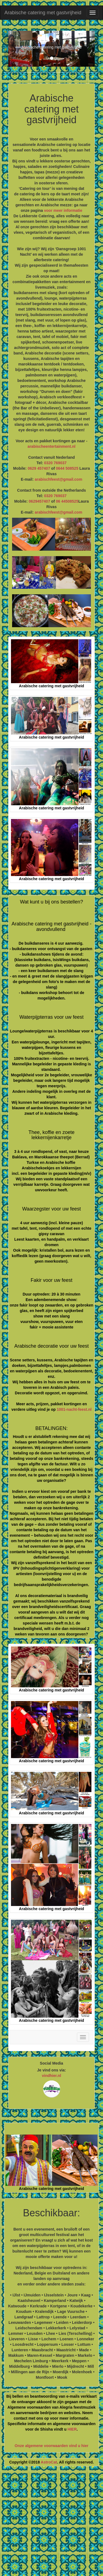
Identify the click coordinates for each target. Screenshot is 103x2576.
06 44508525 (67, 501)
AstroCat (49, 2462)
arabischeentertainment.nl (51, 446)
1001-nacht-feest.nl (74, 1409)
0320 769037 (55, 463)
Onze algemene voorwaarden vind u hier (51, 2445)
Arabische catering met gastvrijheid (42, 12)
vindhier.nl (51, 2075)
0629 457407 (39, 468)
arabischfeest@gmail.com (58, 479)
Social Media (51, 2063)
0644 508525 (67, 468)
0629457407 (39, 501)
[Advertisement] (51, 2523)
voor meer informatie (63, 210)
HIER (72, 2429)
